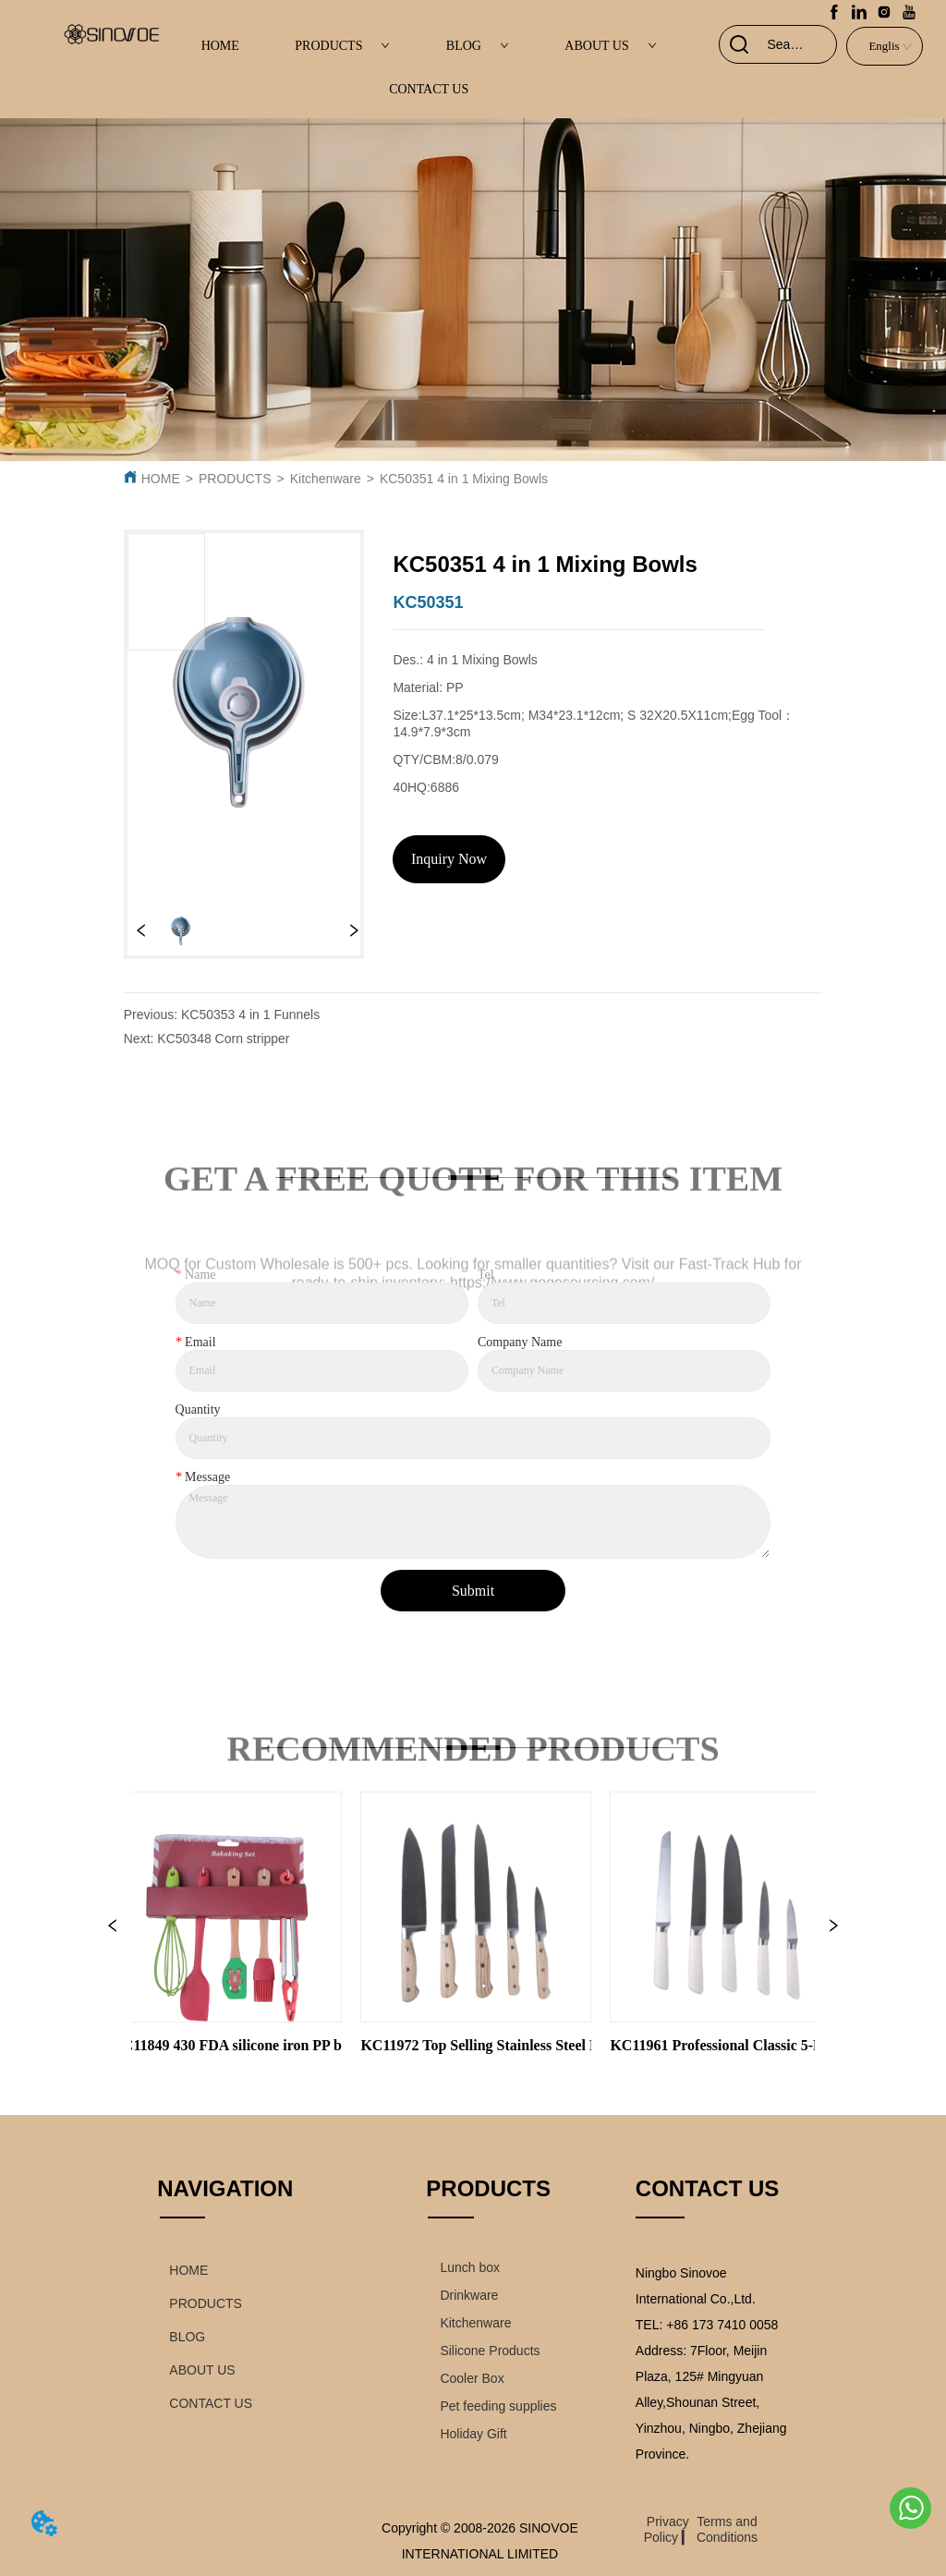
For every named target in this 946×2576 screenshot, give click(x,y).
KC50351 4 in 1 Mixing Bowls (464, 478)
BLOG (477, 46)
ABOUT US (610, 46)
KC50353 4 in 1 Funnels (250, 1014)
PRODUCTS (342, 46)
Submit (473, 1590)
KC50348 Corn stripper (223, 1038)
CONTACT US (428, 89)
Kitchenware (325, 478)
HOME (220, 46)
